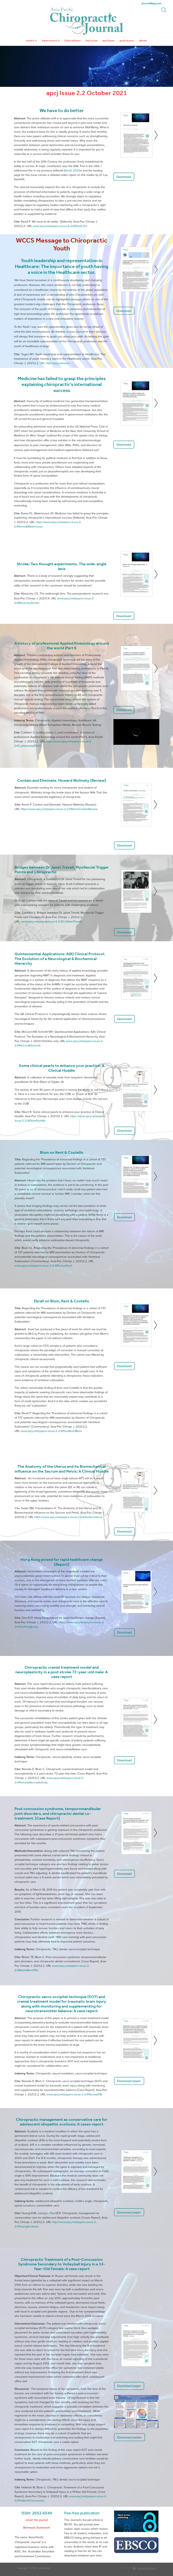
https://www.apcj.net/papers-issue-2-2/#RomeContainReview (59, 809)
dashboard (44, 2568)
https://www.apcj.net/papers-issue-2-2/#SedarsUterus (68, 1517)
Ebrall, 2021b (73, 170)
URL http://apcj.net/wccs (55, 363)
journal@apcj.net (151, 3)
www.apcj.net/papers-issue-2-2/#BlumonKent (43, 1265)
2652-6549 (42, 2513)
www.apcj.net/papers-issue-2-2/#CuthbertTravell (51, 921)
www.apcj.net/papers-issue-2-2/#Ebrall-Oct (60, 226)
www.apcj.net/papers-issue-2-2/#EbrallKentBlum (51, 1431)
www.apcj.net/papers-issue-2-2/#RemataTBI (74, 2094)
